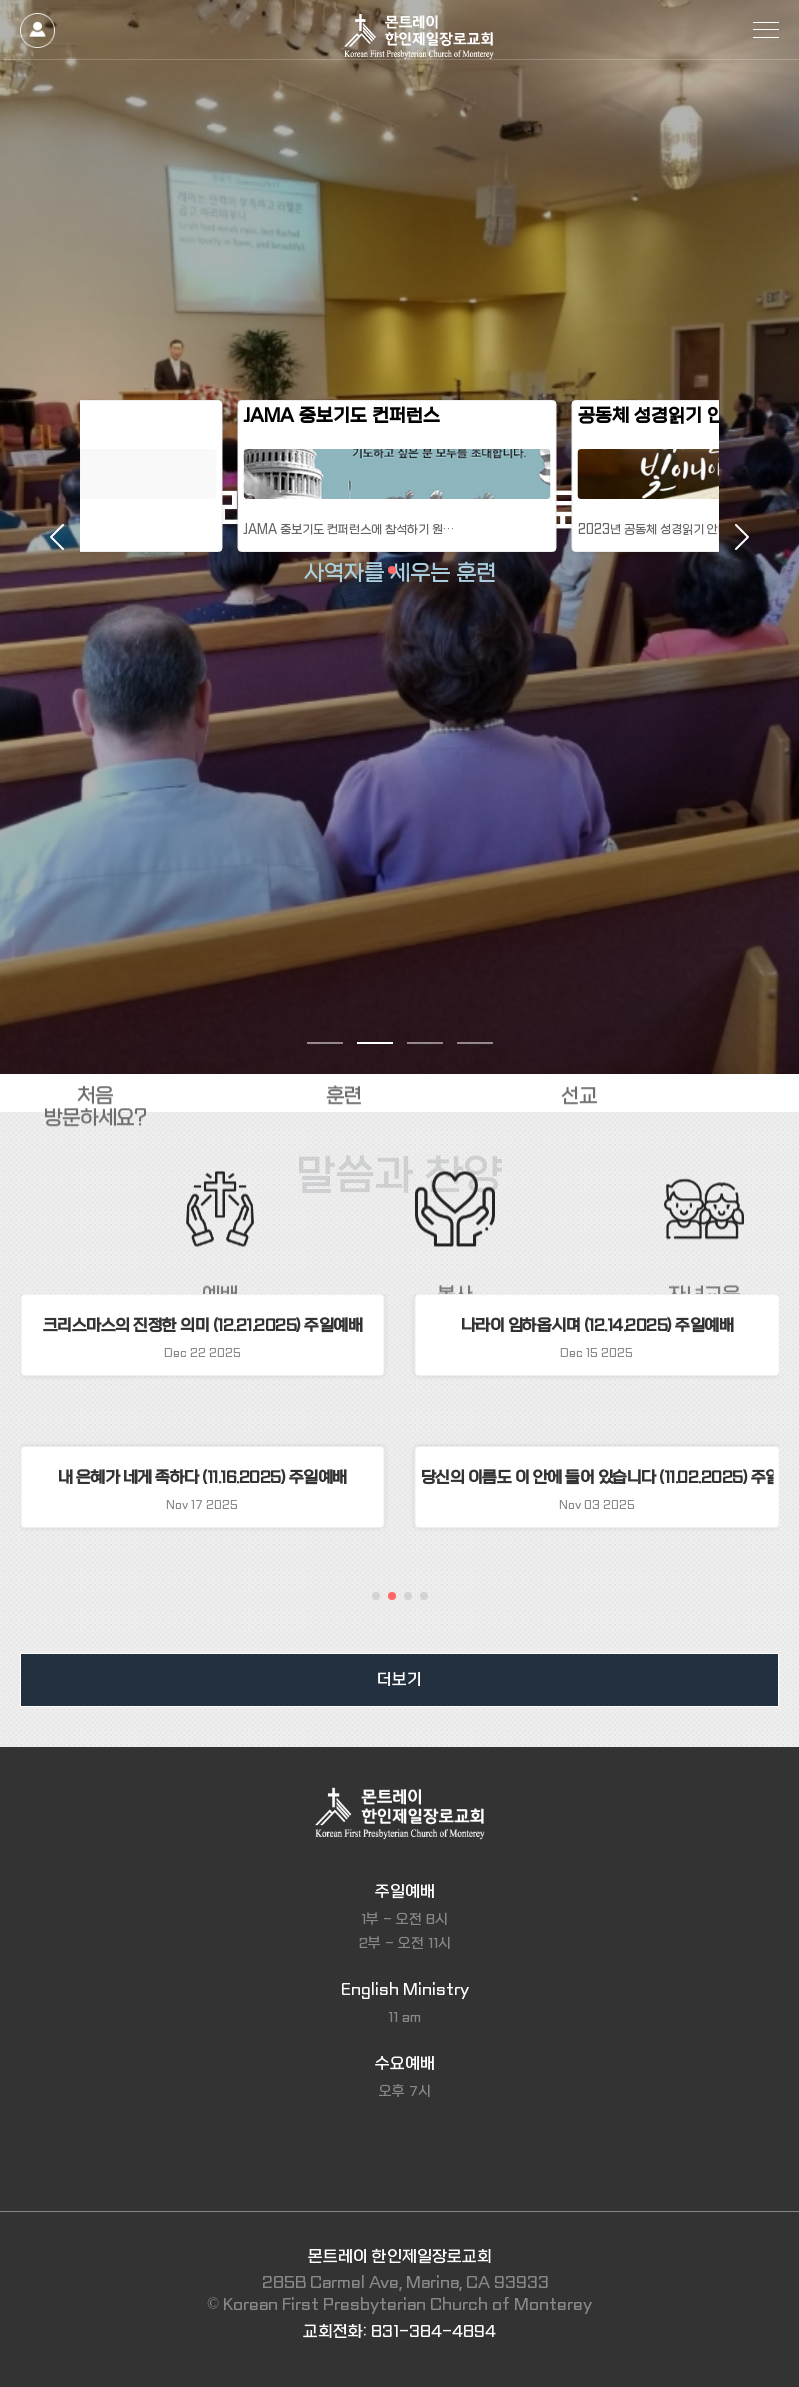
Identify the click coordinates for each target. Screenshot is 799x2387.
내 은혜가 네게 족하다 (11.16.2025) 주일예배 (202, 1477)
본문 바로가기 (0, 0)
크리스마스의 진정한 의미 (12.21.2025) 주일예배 (203, 1325)
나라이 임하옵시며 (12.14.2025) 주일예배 (597, 1325)
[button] (376, 1596)
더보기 (399, 1679)
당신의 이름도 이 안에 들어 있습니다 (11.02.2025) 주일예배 (597, 1477)
